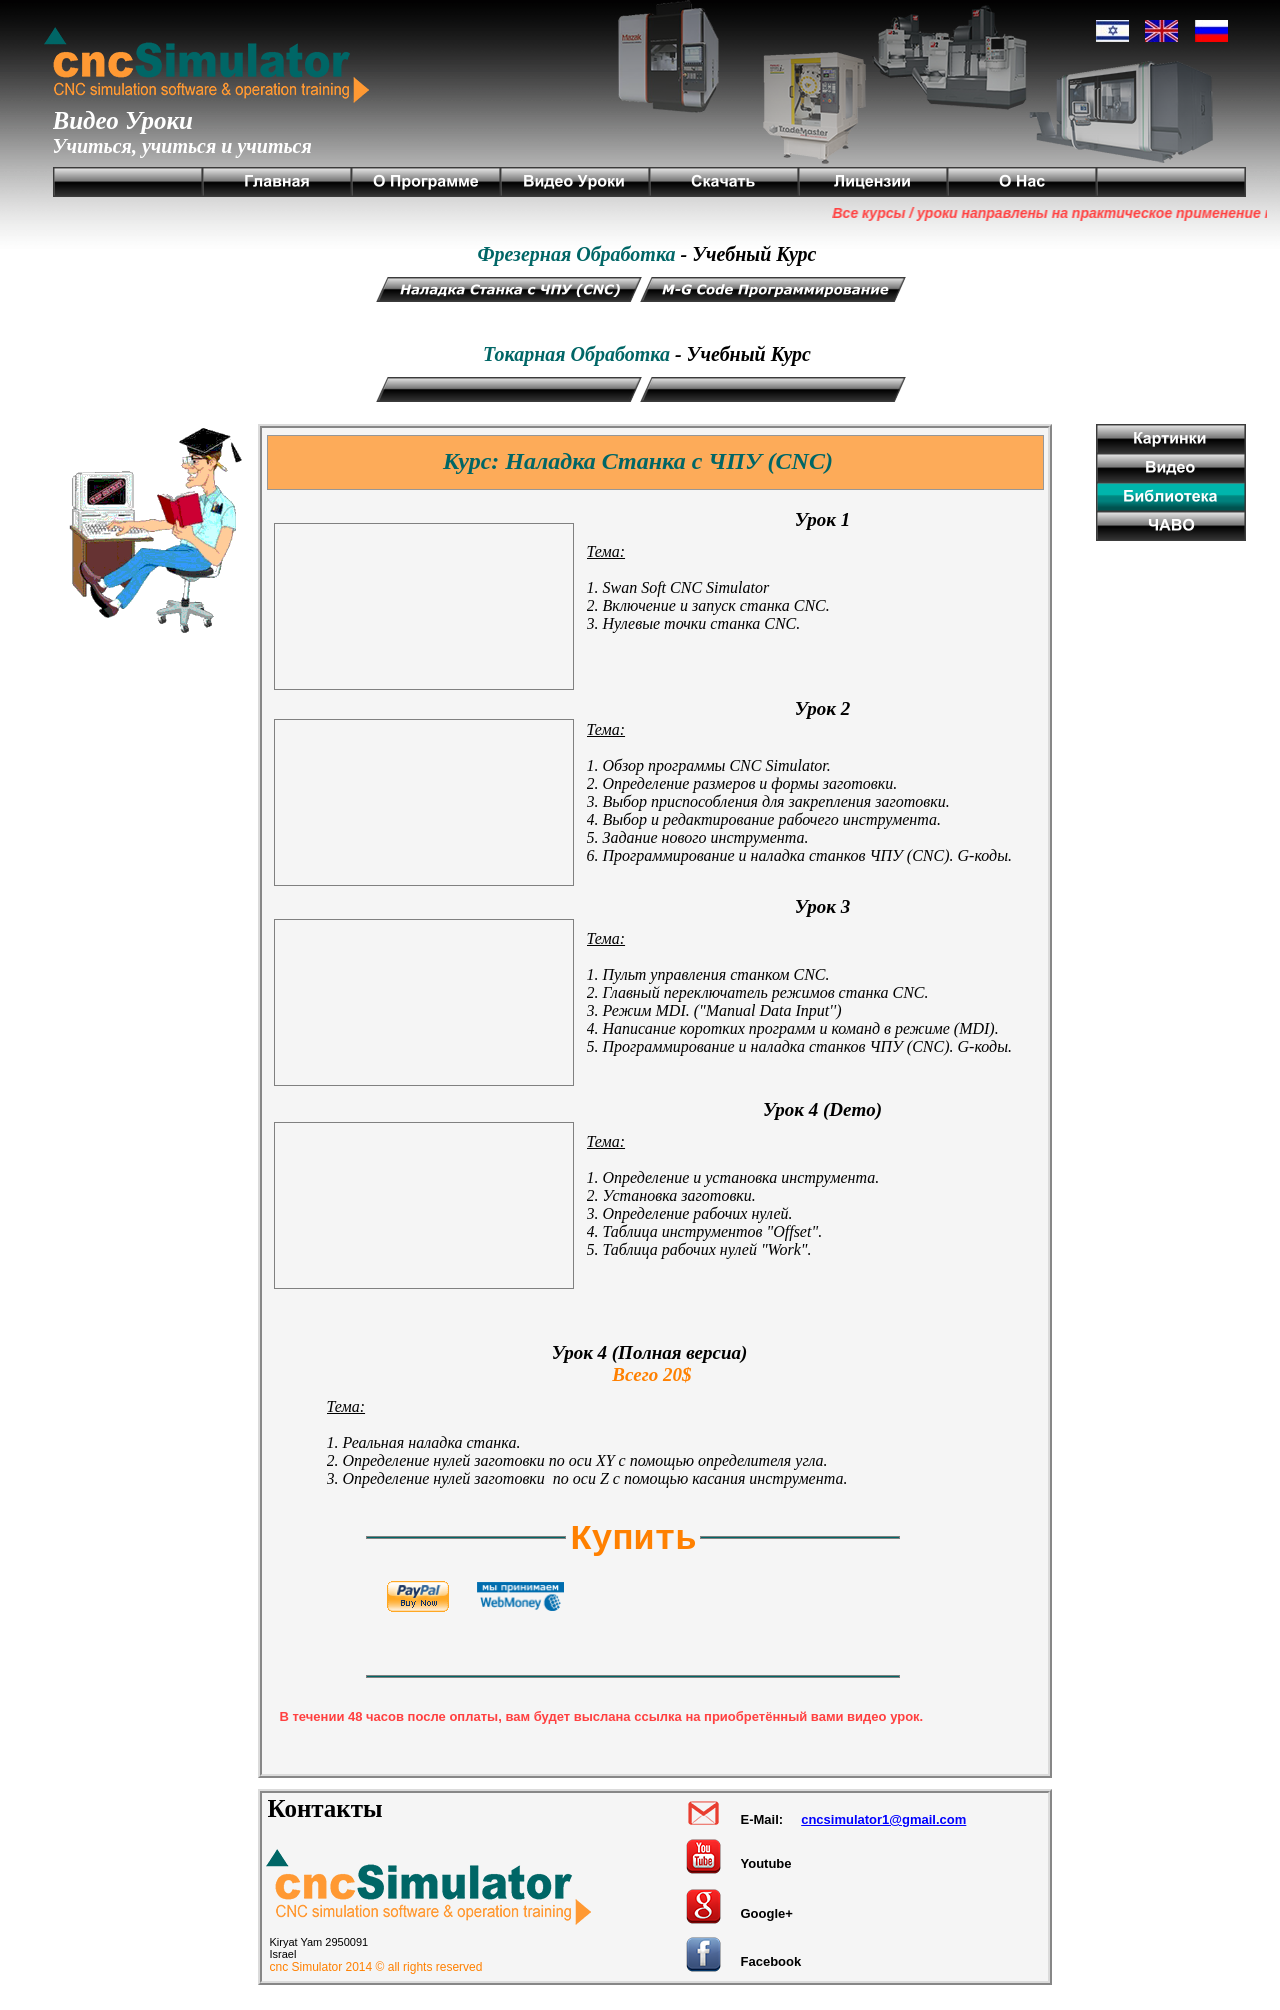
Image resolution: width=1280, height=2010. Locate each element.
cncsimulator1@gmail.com (883, 1819)
